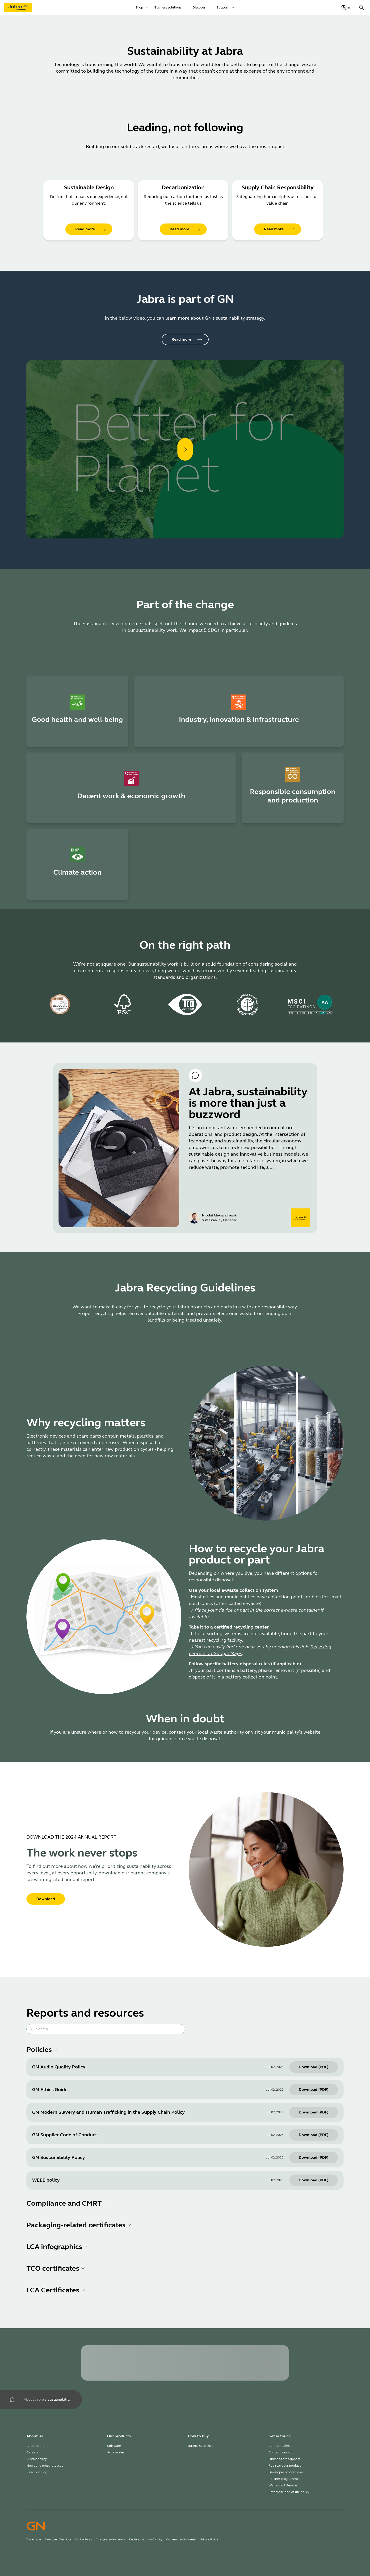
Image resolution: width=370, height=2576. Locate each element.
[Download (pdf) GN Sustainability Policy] (313, 2157)
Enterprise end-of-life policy (289, 2492)
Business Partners (201, 2446)
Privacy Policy (209, 2539)
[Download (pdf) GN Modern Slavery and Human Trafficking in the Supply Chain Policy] (313, 2112)
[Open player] (185, 449)
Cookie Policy (83, 2539)
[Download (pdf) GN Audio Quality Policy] (313, 2067)
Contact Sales (279, 2446)
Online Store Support (284, 2459)
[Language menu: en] (346, 7)
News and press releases (44, 2466)
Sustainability (36, 2459)
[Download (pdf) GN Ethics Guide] (313, 2089)
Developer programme (286, 2472)
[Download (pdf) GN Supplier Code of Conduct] (313, 2135)
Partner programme (284, 2479)
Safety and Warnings (58, 2539)
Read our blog (36, 2472)
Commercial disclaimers (181, 2539)
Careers (32, 2452)
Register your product (285, 2466)
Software (114, 2446)
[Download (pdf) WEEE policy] (313, 2180)
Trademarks (33, 2539)
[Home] (12, 2399)
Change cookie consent (110, 2539)
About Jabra (34, 2399)
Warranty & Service (283, 2485)
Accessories (115, 2452)
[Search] (361, 7)
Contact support (281, 2452)
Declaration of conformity (145, 2539)
